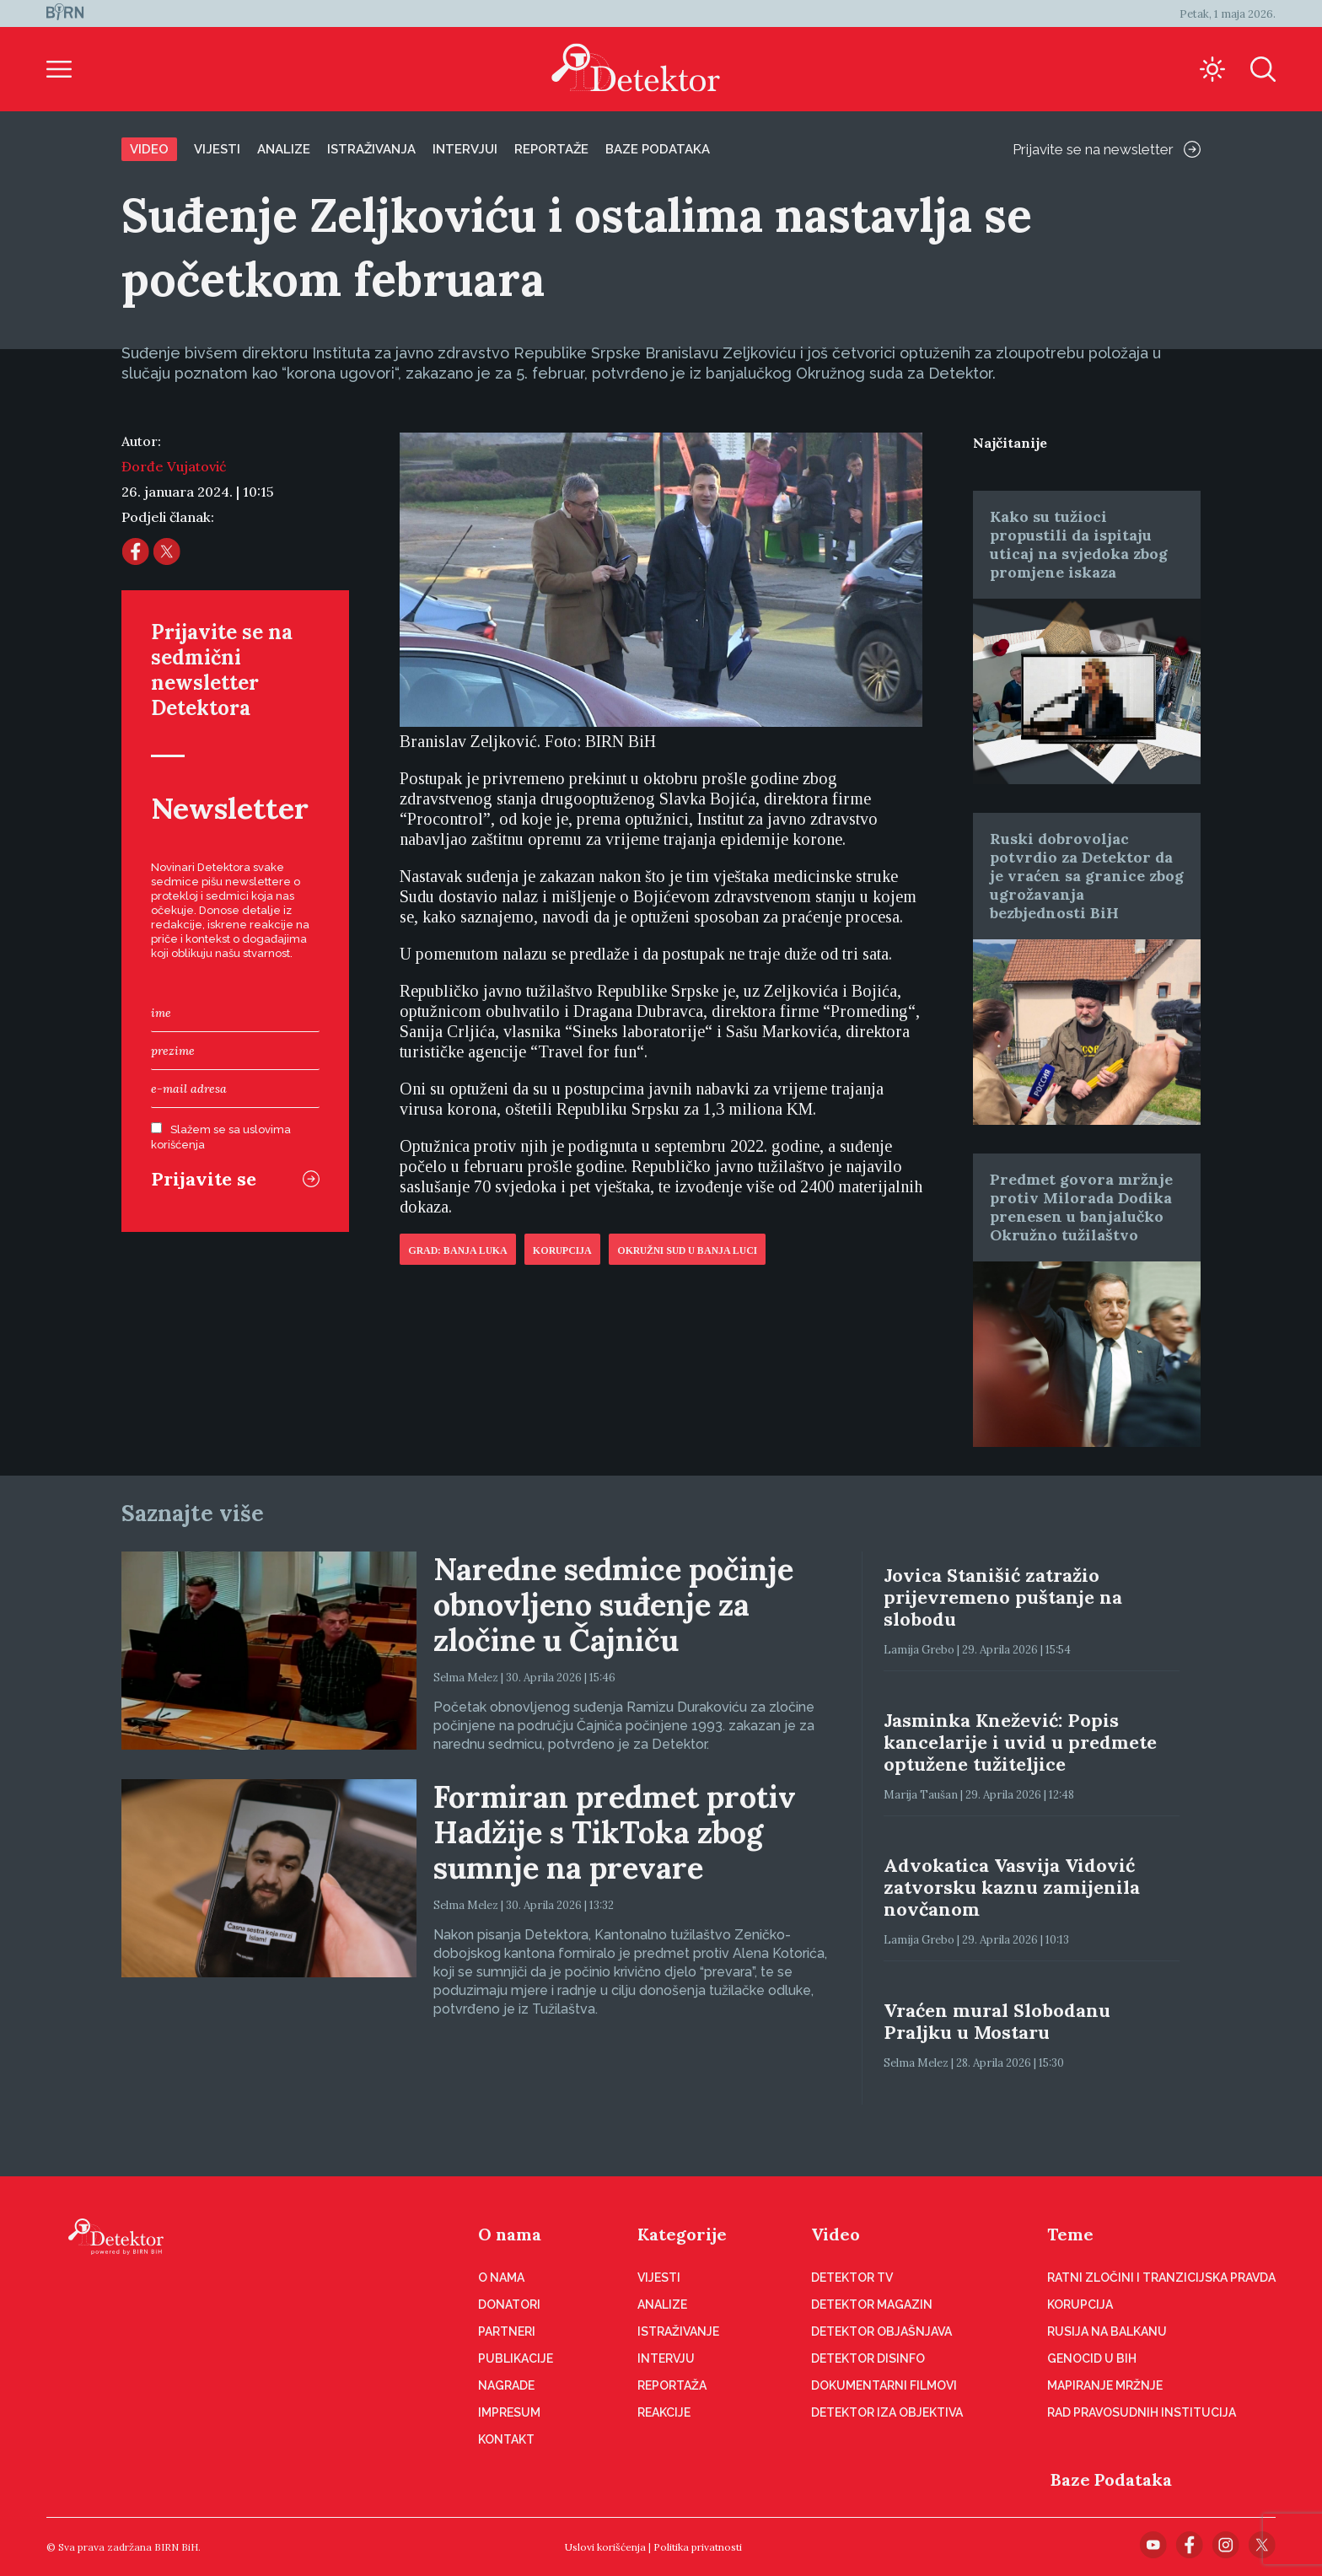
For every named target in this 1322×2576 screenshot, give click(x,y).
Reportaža (672, 2385)
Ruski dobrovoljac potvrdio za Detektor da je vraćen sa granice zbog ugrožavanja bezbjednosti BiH (1087, 875)
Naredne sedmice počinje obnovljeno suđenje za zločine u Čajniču (613, 1604)
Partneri (506, 2331)
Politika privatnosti (697, 2547)
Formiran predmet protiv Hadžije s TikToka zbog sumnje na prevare (614, 1832)
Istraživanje (678, 2331)
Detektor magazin (871, 2304)
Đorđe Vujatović (173, 466)
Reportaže (551, 149)
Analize (283, 149)
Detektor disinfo (868, 2358)
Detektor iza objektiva (887, 2412)
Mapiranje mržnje (1105, 2385)
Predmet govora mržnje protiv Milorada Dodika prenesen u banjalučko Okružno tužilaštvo (1081, 1207)
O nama (509, 2234)
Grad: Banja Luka (458, 1250)
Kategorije (682, 2234)
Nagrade (506, 2385)
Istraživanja (371, 149)
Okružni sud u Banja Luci (687, 1250)
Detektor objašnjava (881, 2331)
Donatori (509, 2304)
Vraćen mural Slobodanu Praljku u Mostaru (997, 2021)
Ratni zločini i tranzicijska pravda (1161, 2277)
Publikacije (515, 2358)
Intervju (666, 2358)
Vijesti (217, 149)
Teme (1070, 2234)
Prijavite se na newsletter (1107, 149)
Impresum (509, 2412)
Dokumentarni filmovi (884, 2385)
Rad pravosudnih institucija (1141, 2412)
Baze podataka (657, 149)
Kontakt (506, 2439)
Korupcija (562, 1250)
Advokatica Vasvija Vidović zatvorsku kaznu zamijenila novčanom (1012, 1887)
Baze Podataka (1111, 2479)
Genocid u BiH (1092, 2358)
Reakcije (664, 2412)
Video (149, 149)
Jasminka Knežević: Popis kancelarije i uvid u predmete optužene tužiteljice (1020, 1742)
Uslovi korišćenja (605, 2547)
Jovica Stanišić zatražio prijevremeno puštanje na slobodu (1003, 1597)
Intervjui (465, 149)
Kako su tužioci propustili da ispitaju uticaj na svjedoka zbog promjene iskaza (1079, 544)
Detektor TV (852, 2277)
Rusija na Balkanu (1107, 2331)
